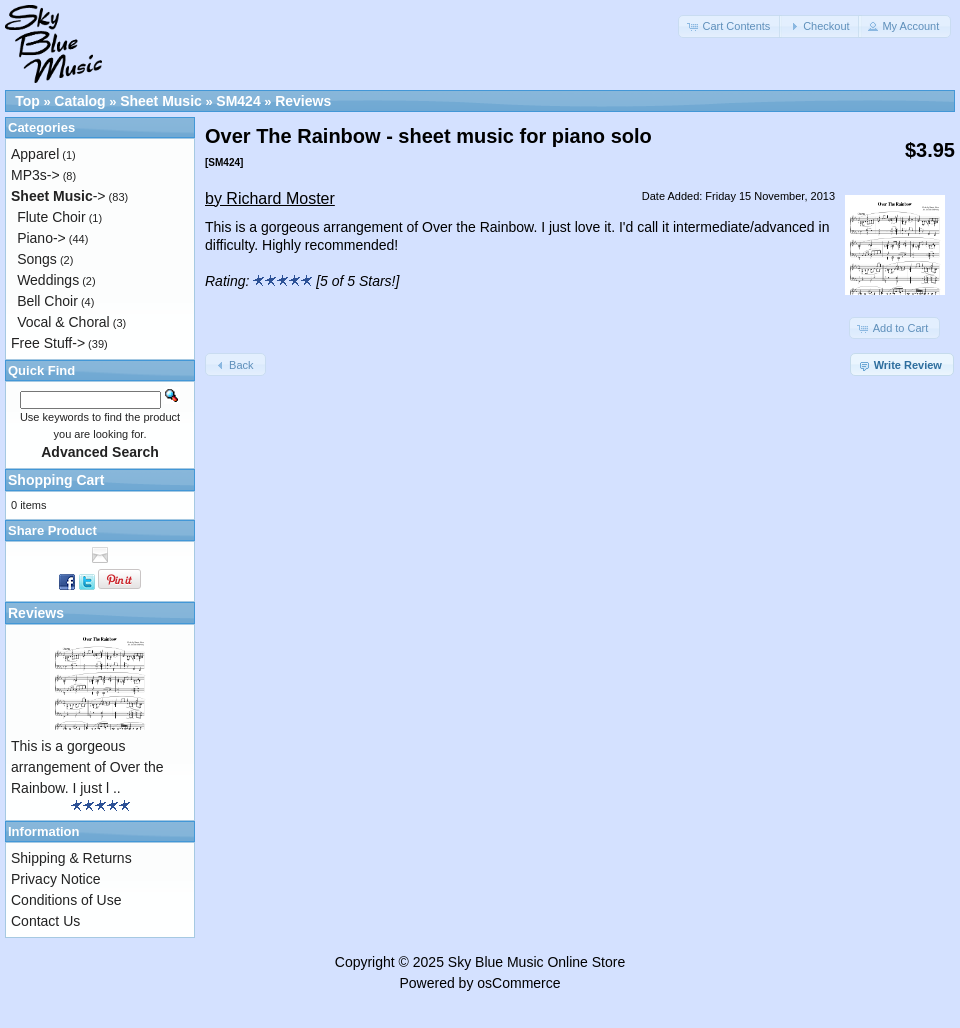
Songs (37, 259)
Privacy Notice (55, 879)
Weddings (48, 280)
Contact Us (45, 921)
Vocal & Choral (63, 322)
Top (27, 101)
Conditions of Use (66, 900)
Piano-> (41, 238)
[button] (730, 26)
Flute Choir (51, 217)
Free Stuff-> (48, 343)
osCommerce (518, 983)
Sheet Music (161, 101)
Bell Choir (47, 301)
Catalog (79, 101)
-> (58, 196)
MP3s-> (35, 175)
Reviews (303, 101)
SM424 (238, 101)
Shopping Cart (56, 480)
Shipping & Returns (71, 858)
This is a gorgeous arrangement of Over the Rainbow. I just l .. (87, 767)
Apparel (35, 154)
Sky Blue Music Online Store (536, 962)
